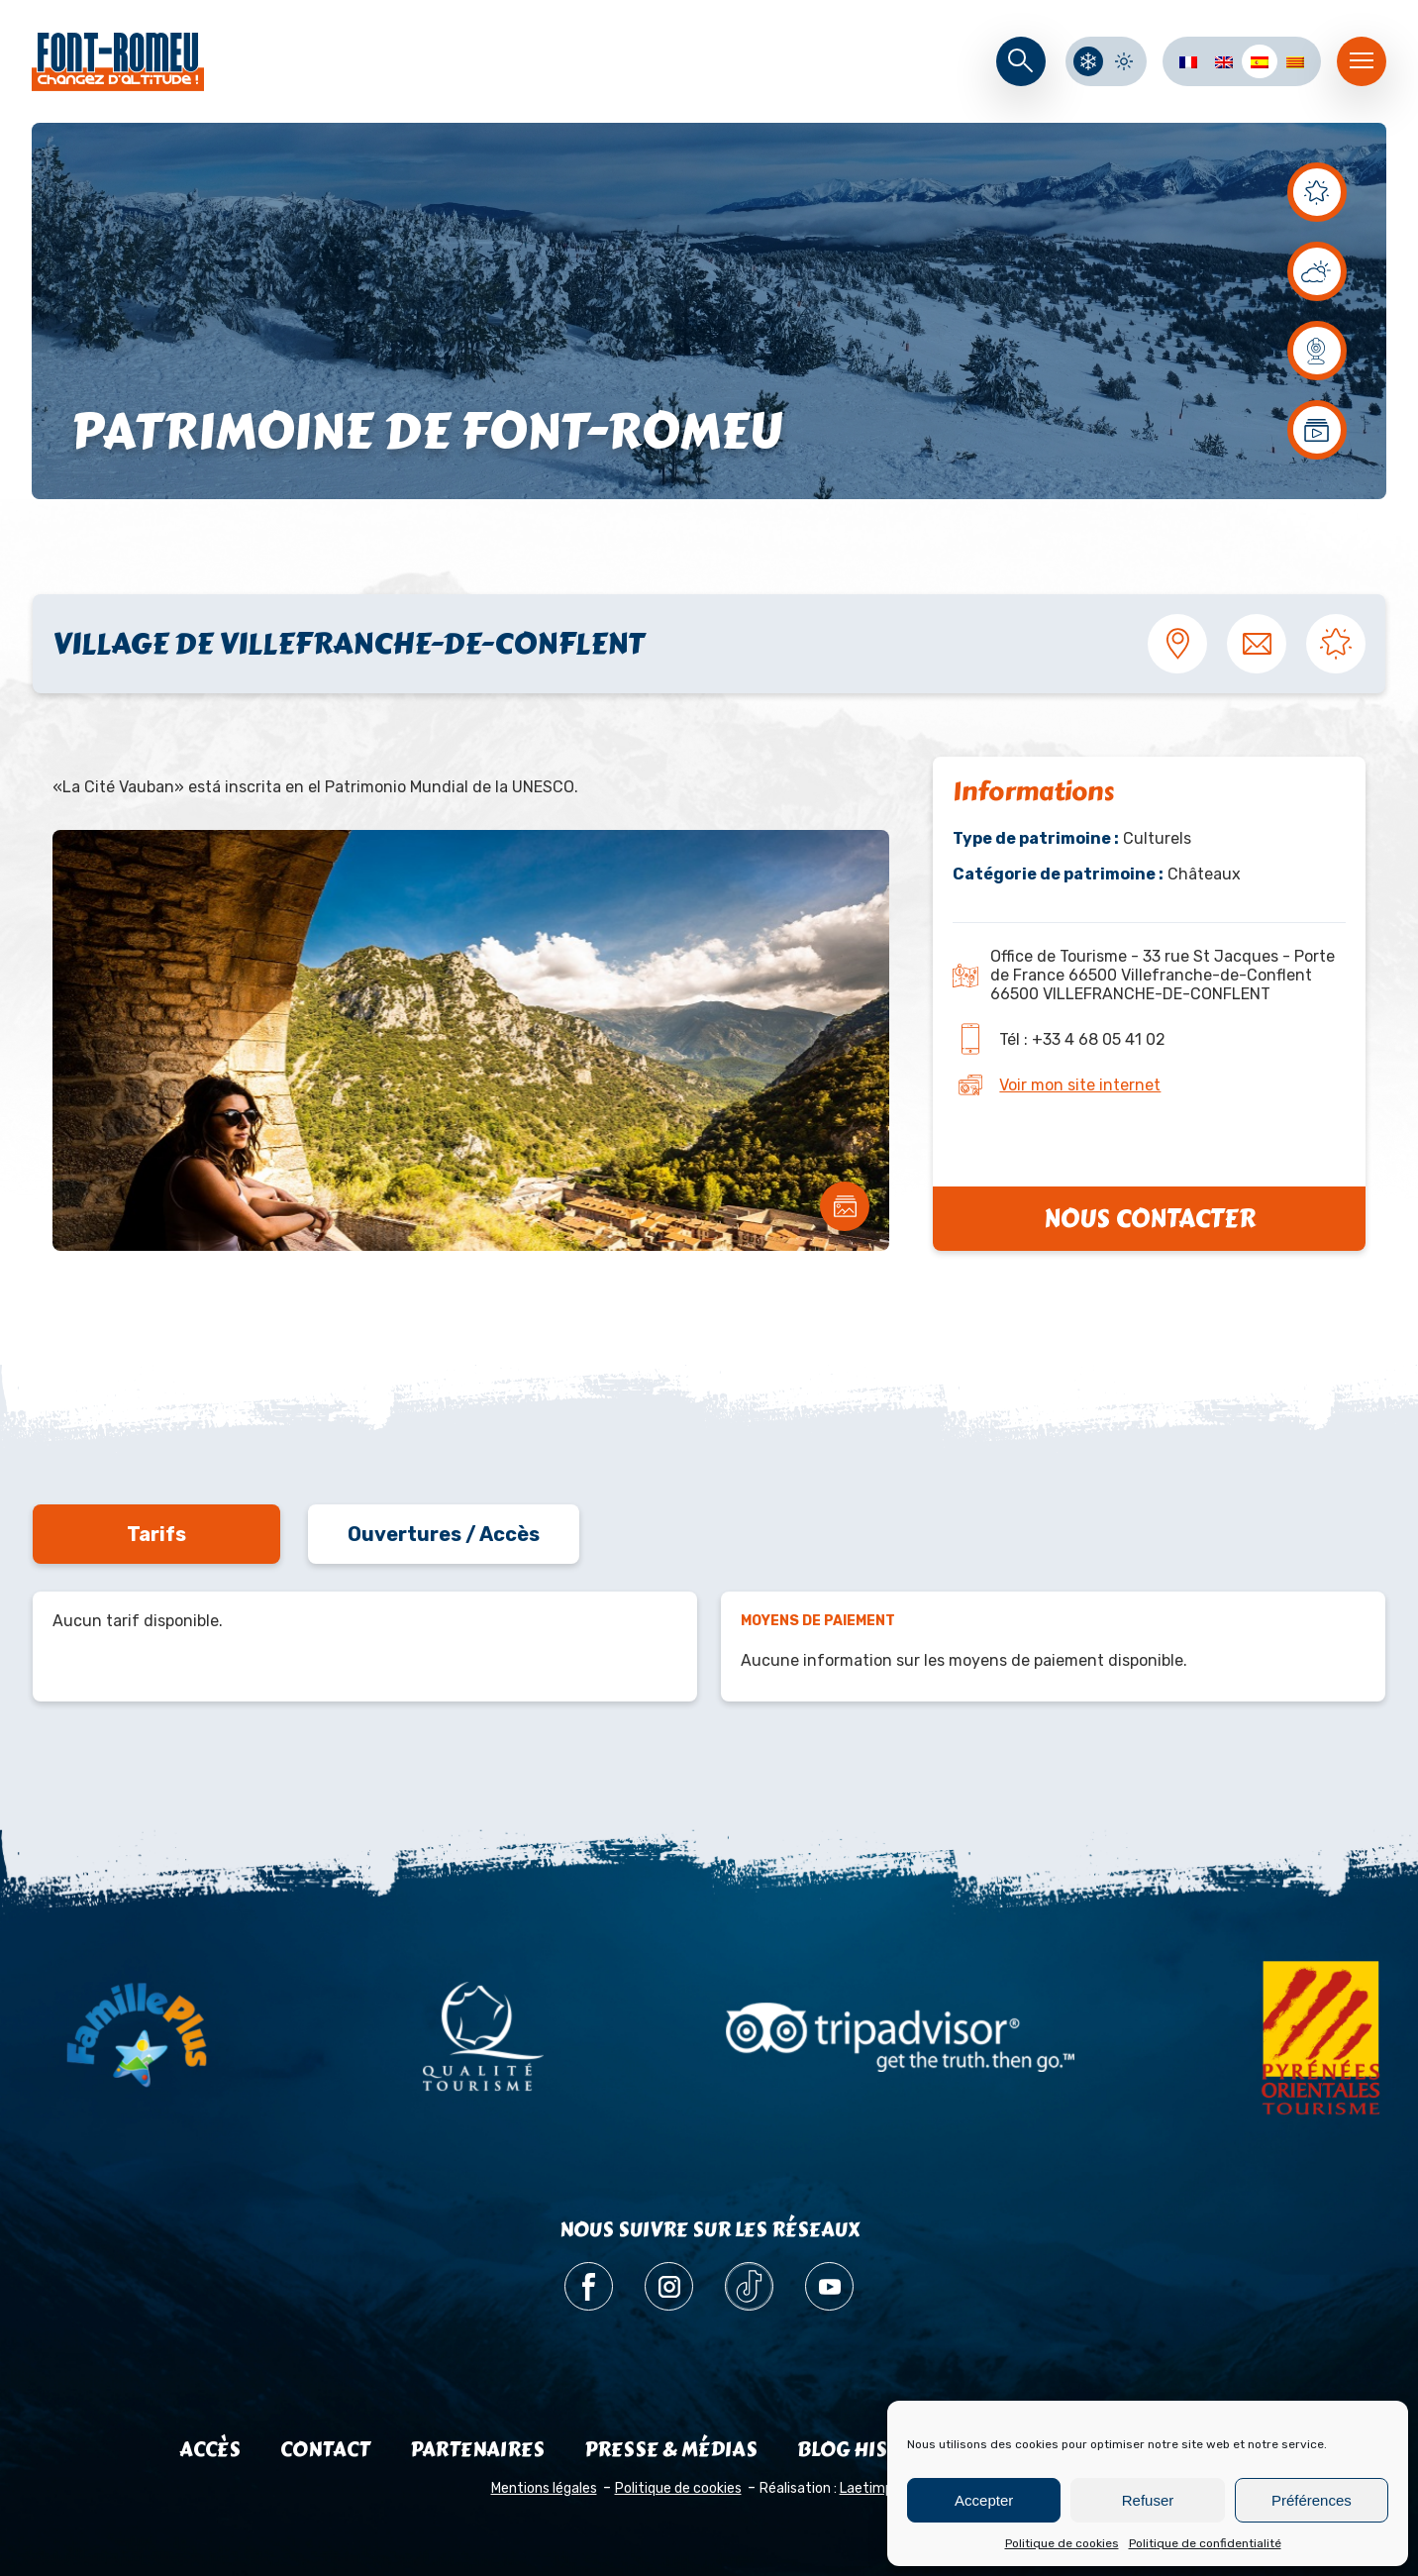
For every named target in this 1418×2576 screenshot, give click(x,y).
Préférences (1311, 2500)
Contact (325, 2449)
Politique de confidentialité (1205, 2543)
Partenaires (477, 2449)
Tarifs (156, 1534)
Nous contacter (1150, 1218)
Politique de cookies (1062, 2543)
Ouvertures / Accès (444, 1534)
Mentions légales (544, 2488)
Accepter (984, 2500)
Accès (210, 2449)
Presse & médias (671, 2449)
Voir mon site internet (1080, 1085)
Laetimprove (881, 2488)
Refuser (1148, 2500)
